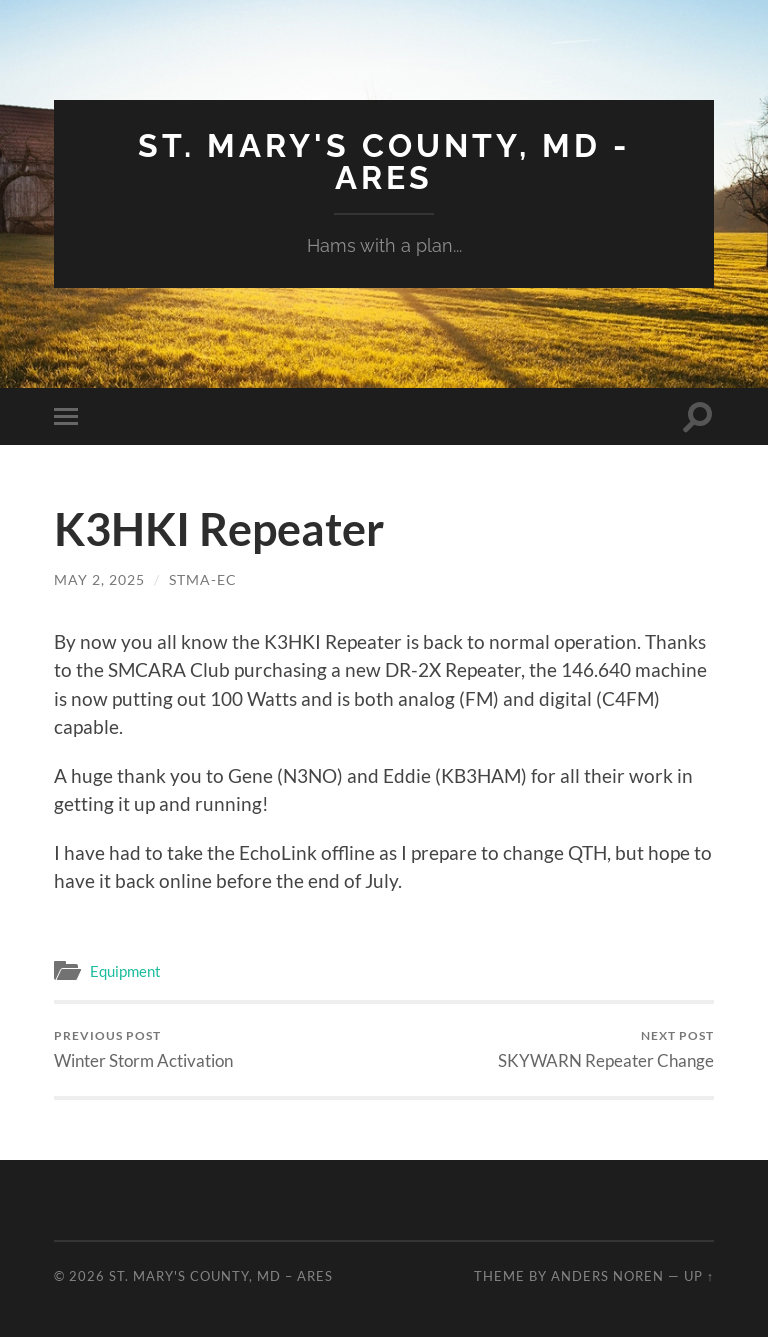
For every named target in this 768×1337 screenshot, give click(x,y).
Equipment (125, 971)
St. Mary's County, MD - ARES (384, 161)
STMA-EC (203, 579)
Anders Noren (607, 1276)
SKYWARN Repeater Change (606, 1049)
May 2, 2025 (99, 579)
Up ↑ (699, 1276)
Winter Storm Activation (143, 1049)
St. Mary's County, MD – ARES (221, 1276)
